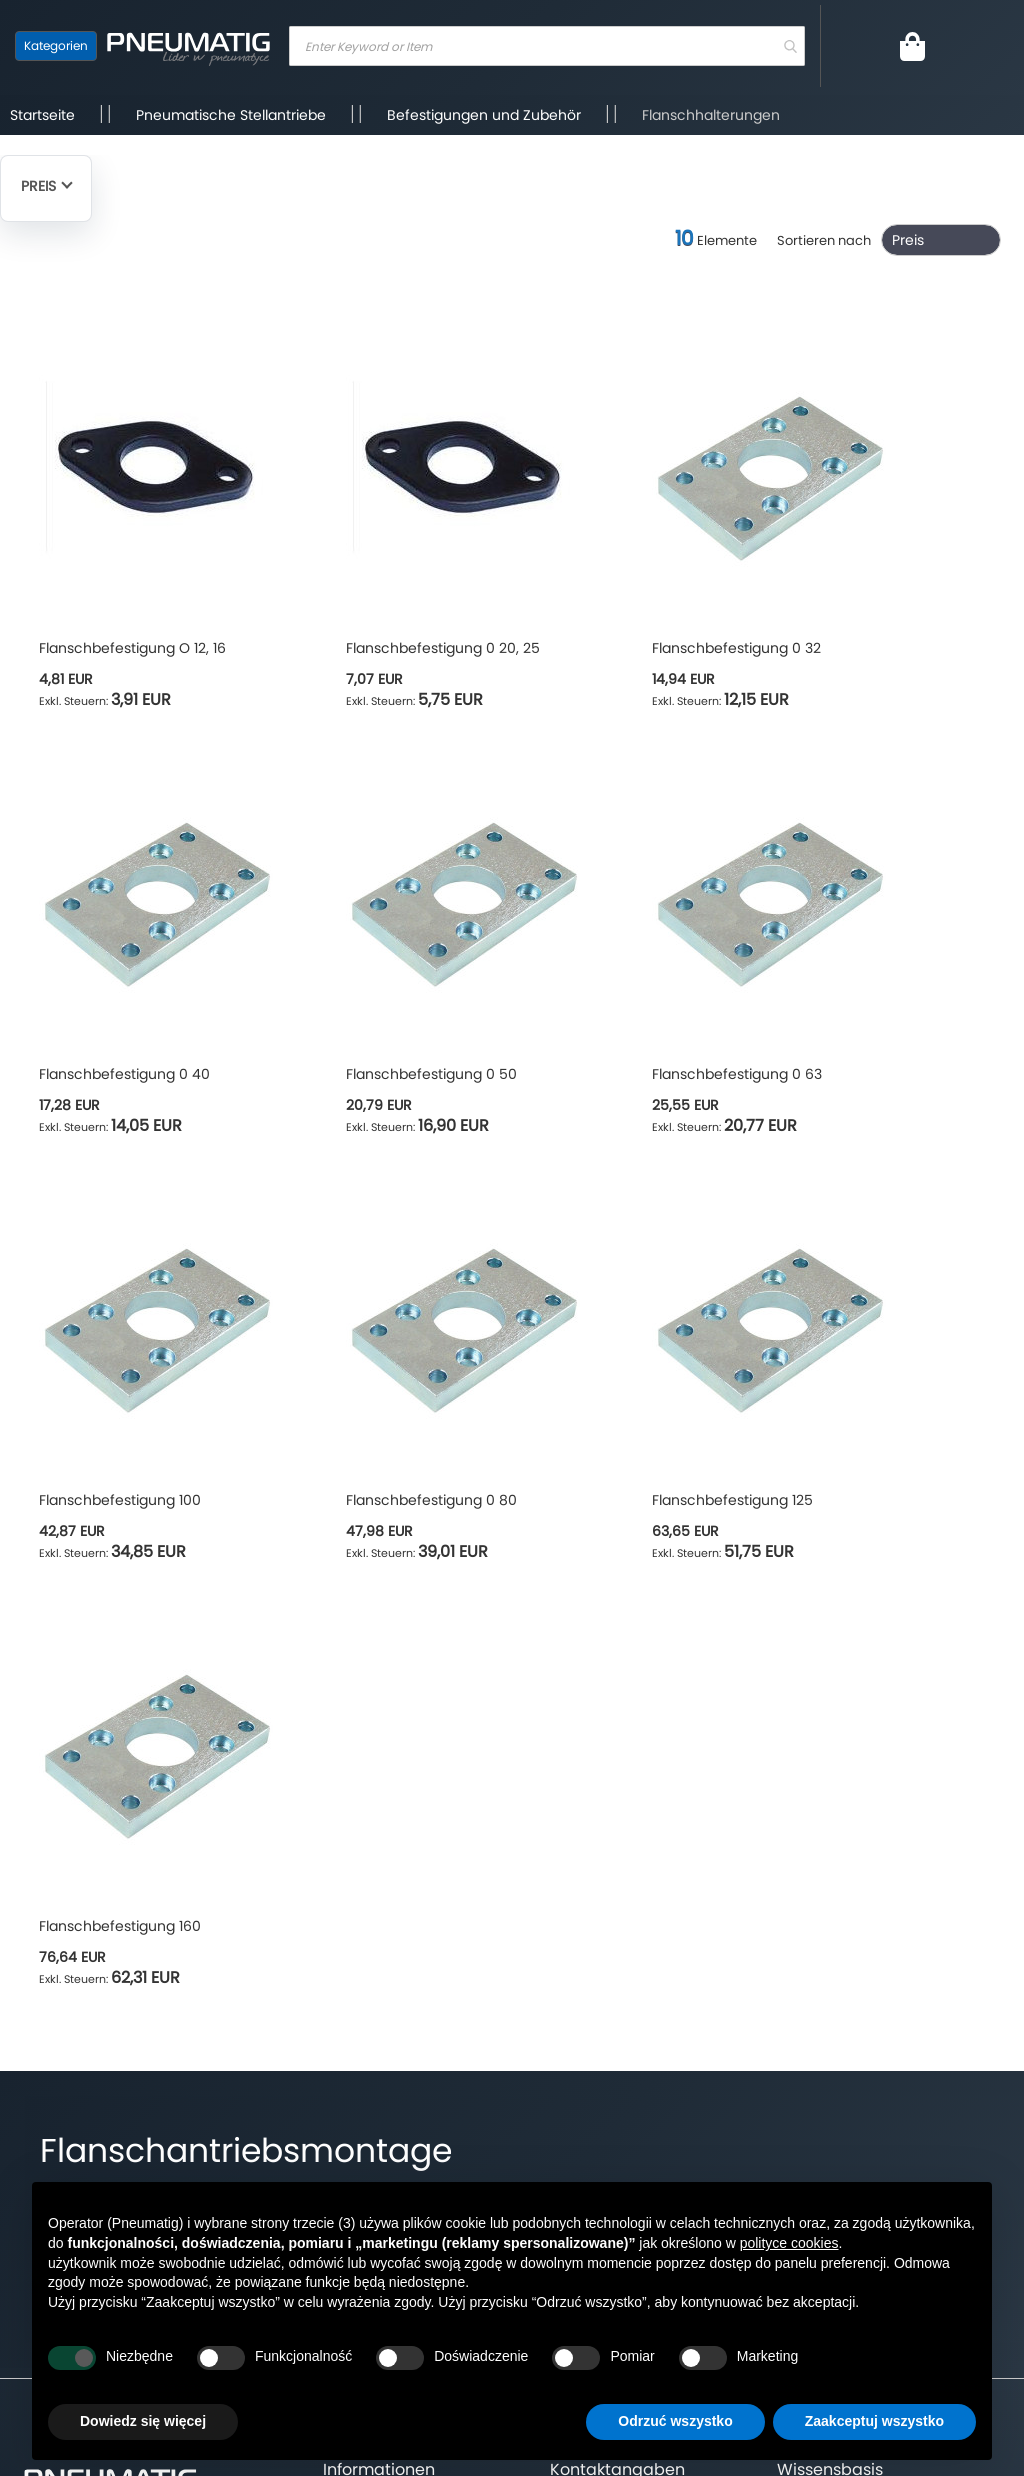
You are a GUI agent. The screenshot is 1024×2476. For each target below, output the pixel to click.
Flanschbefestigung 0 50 (431, 1074)
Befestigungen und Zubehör (484, 115)
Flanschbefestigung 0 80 (431, 1500)
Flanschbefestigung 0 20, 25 (443, 648)
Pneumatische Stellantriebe (231, 115)
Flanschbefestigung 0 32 (736, 648)
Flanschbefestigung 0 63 (737, 1074)
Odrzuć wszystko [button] (675, 2421)
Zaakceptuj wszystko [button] (874, 2421)
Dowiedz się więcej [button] (143, 2421)
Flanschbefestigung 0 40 (124, 1074)
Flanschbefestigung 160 (120, 1926)
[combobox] (547, 46)
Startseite (42, 115)
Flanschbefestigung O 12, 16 (132, 648)
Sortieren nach (824, 240)
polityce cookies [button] (789, 2243)
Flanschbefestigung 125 (732, 1500)
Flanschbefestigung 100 (120, 1500)
